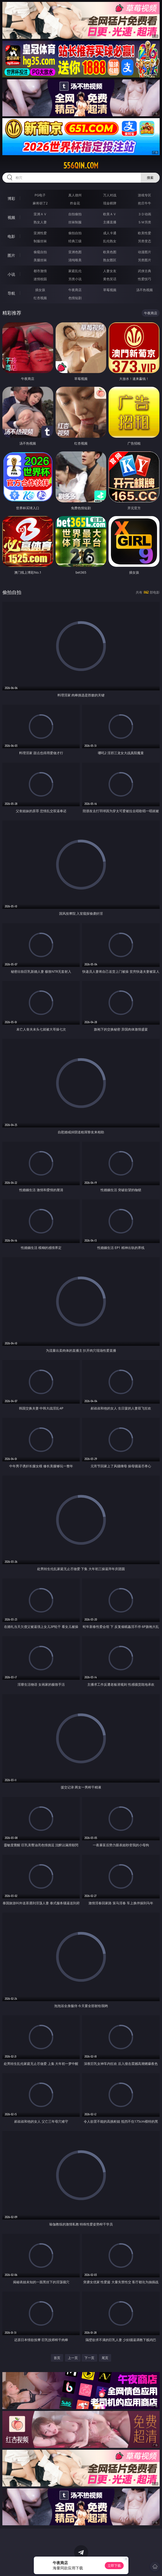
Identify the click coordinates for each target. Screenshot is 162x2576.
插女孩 (40, 290)
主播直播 (109, 222)
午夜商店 (75, 290)
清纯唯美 (75, 260)
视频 (11, 217)
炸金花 (75, 203)
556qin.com (80, 165)
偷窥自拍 (40, 252)
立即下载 (114, 2565)
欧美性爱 (144, 233)
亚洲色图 (75, 252)
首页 (57, 2357)
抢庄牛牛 (144, 203)
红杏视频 (40, 298)
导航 (11, 293)
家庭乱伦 (75, 271)
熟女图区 (109, 260)
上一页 (73, 2357)
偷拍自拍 (75, 233)
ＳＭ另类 (144, 222)
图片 (11, 255)
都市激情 (40, 271)
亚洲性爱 (40, 233)
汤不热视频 (144, 290)
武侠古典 (144, 271)
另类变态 (144, 241)
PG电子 (40, 195)
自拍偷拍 (75, 214)
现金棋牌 (109, 203)
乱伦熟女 (109, 241)
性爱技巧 (144, 279)
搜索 (150, 177)
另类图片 (144, 260)
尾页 (105, 2357)
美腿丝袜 (40, 260)
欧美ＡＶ (109, 214)
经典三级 (75, 241)
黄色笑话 (109, 279)
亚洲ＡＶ (40, 214)
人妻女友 (109, 271)
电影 (11, 236)
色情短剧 (75, 298)
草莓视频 (109, 290)
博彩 (11, 198)
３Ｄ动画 (144, 214)
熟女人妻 (40, 222)
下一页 (89, 2357)
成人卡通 (109, 233)
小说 (11, 274)
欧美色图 (109, 252)
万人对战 (109, 195)
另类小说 (75, 279)
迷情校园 (40, 279)
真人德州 (75, 195)
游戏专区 (144, 195)
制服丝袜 (40, 241)
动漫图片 (144, 252)
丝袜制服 (75, 222)
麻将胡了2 (40, 203)
